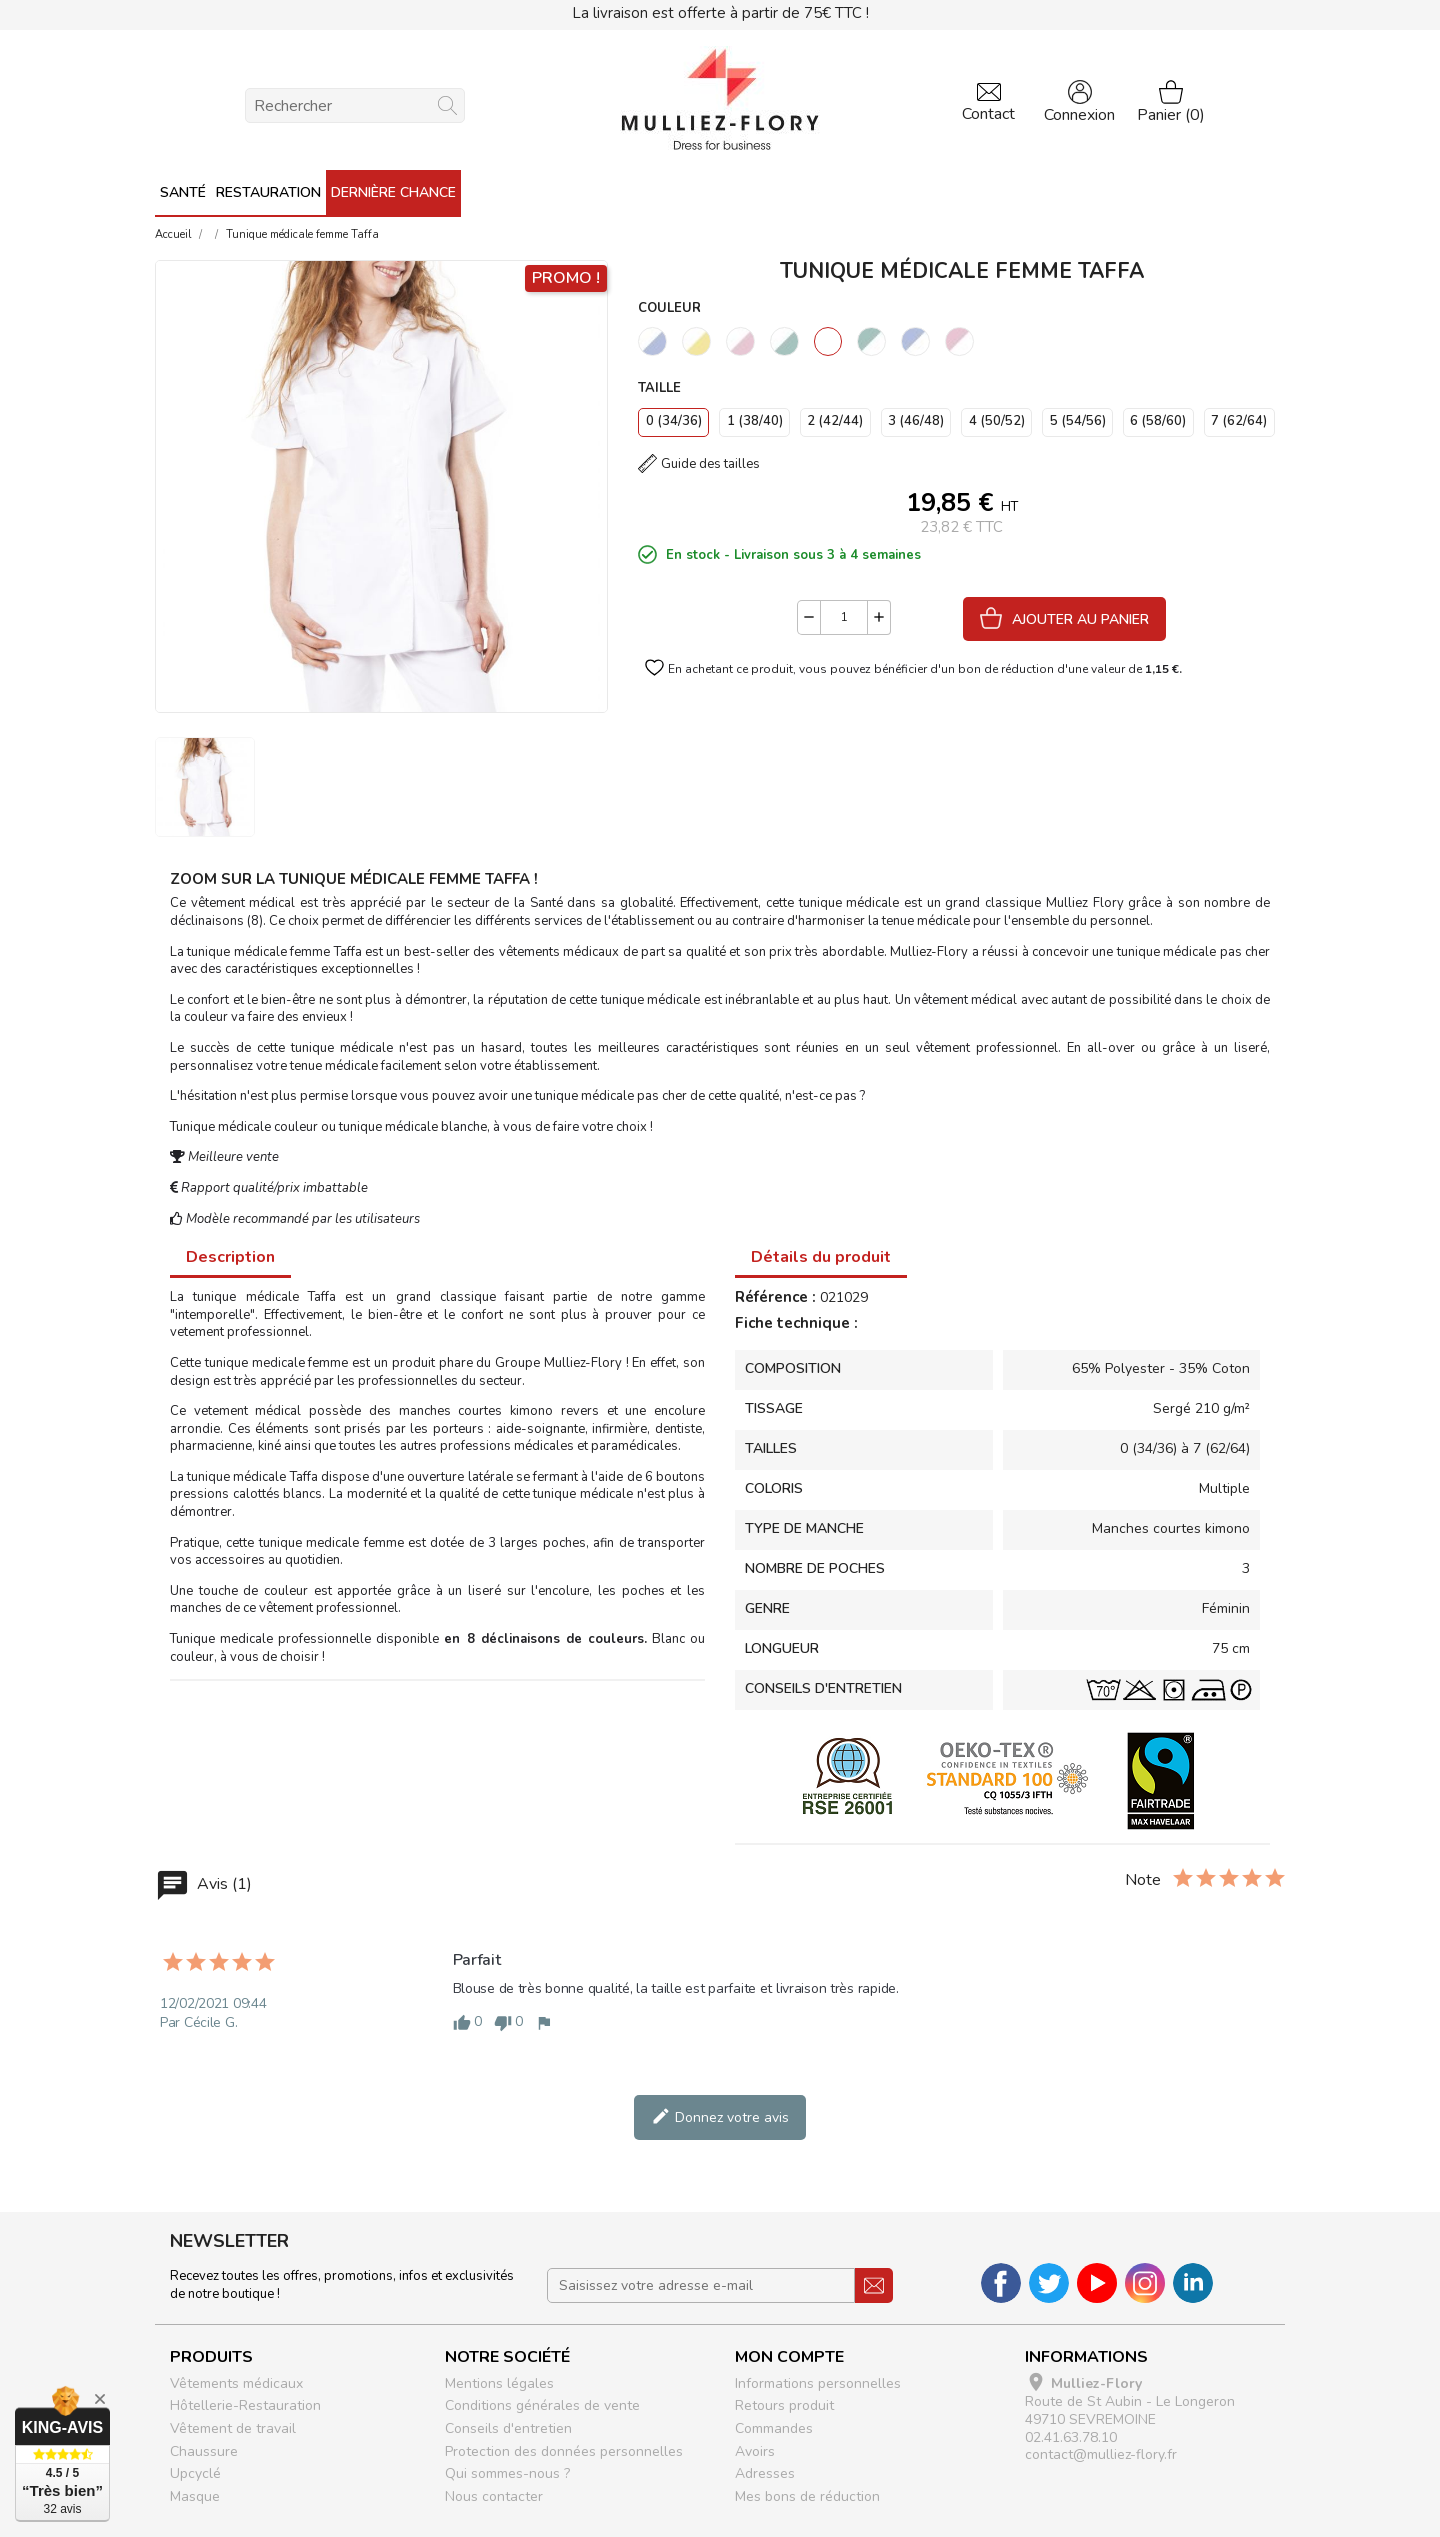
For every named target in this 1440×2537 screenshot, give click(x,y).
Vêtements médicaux (236, 2383)
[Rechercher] (355, 105)
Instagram (1145, 2283)
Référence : (775, 1298)
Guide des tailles (710, 464)
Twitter (1049, 2283)
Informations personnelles (818, 2383)
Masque (195, 2496)
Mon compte (789, 2357)
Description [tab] (230, 1257)
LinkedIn (1193, 2283)
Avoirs (755, 2451)
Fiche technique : (796, 1324)
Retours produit (784, 2405)
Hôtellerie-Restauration (245, 2405)
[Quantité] (844, 617)
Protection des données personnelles (564, 2451)
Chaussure (204, 2451)
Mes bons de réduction (807, 2496)
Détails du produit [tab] (821, 1257)
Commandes (774, 2428)
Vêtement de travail (233, 2428)
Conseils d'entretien (508, 2428)
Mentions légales (499, 2383)
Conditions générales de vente (542, 2405)
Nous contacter (494, 2496)
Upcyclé (195, 2473)
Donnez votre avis (720, 2116)
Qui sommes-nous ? (507, 2473)
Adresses (765, 2473)
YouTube (1097, 2283)
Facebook (1001, 2283)
